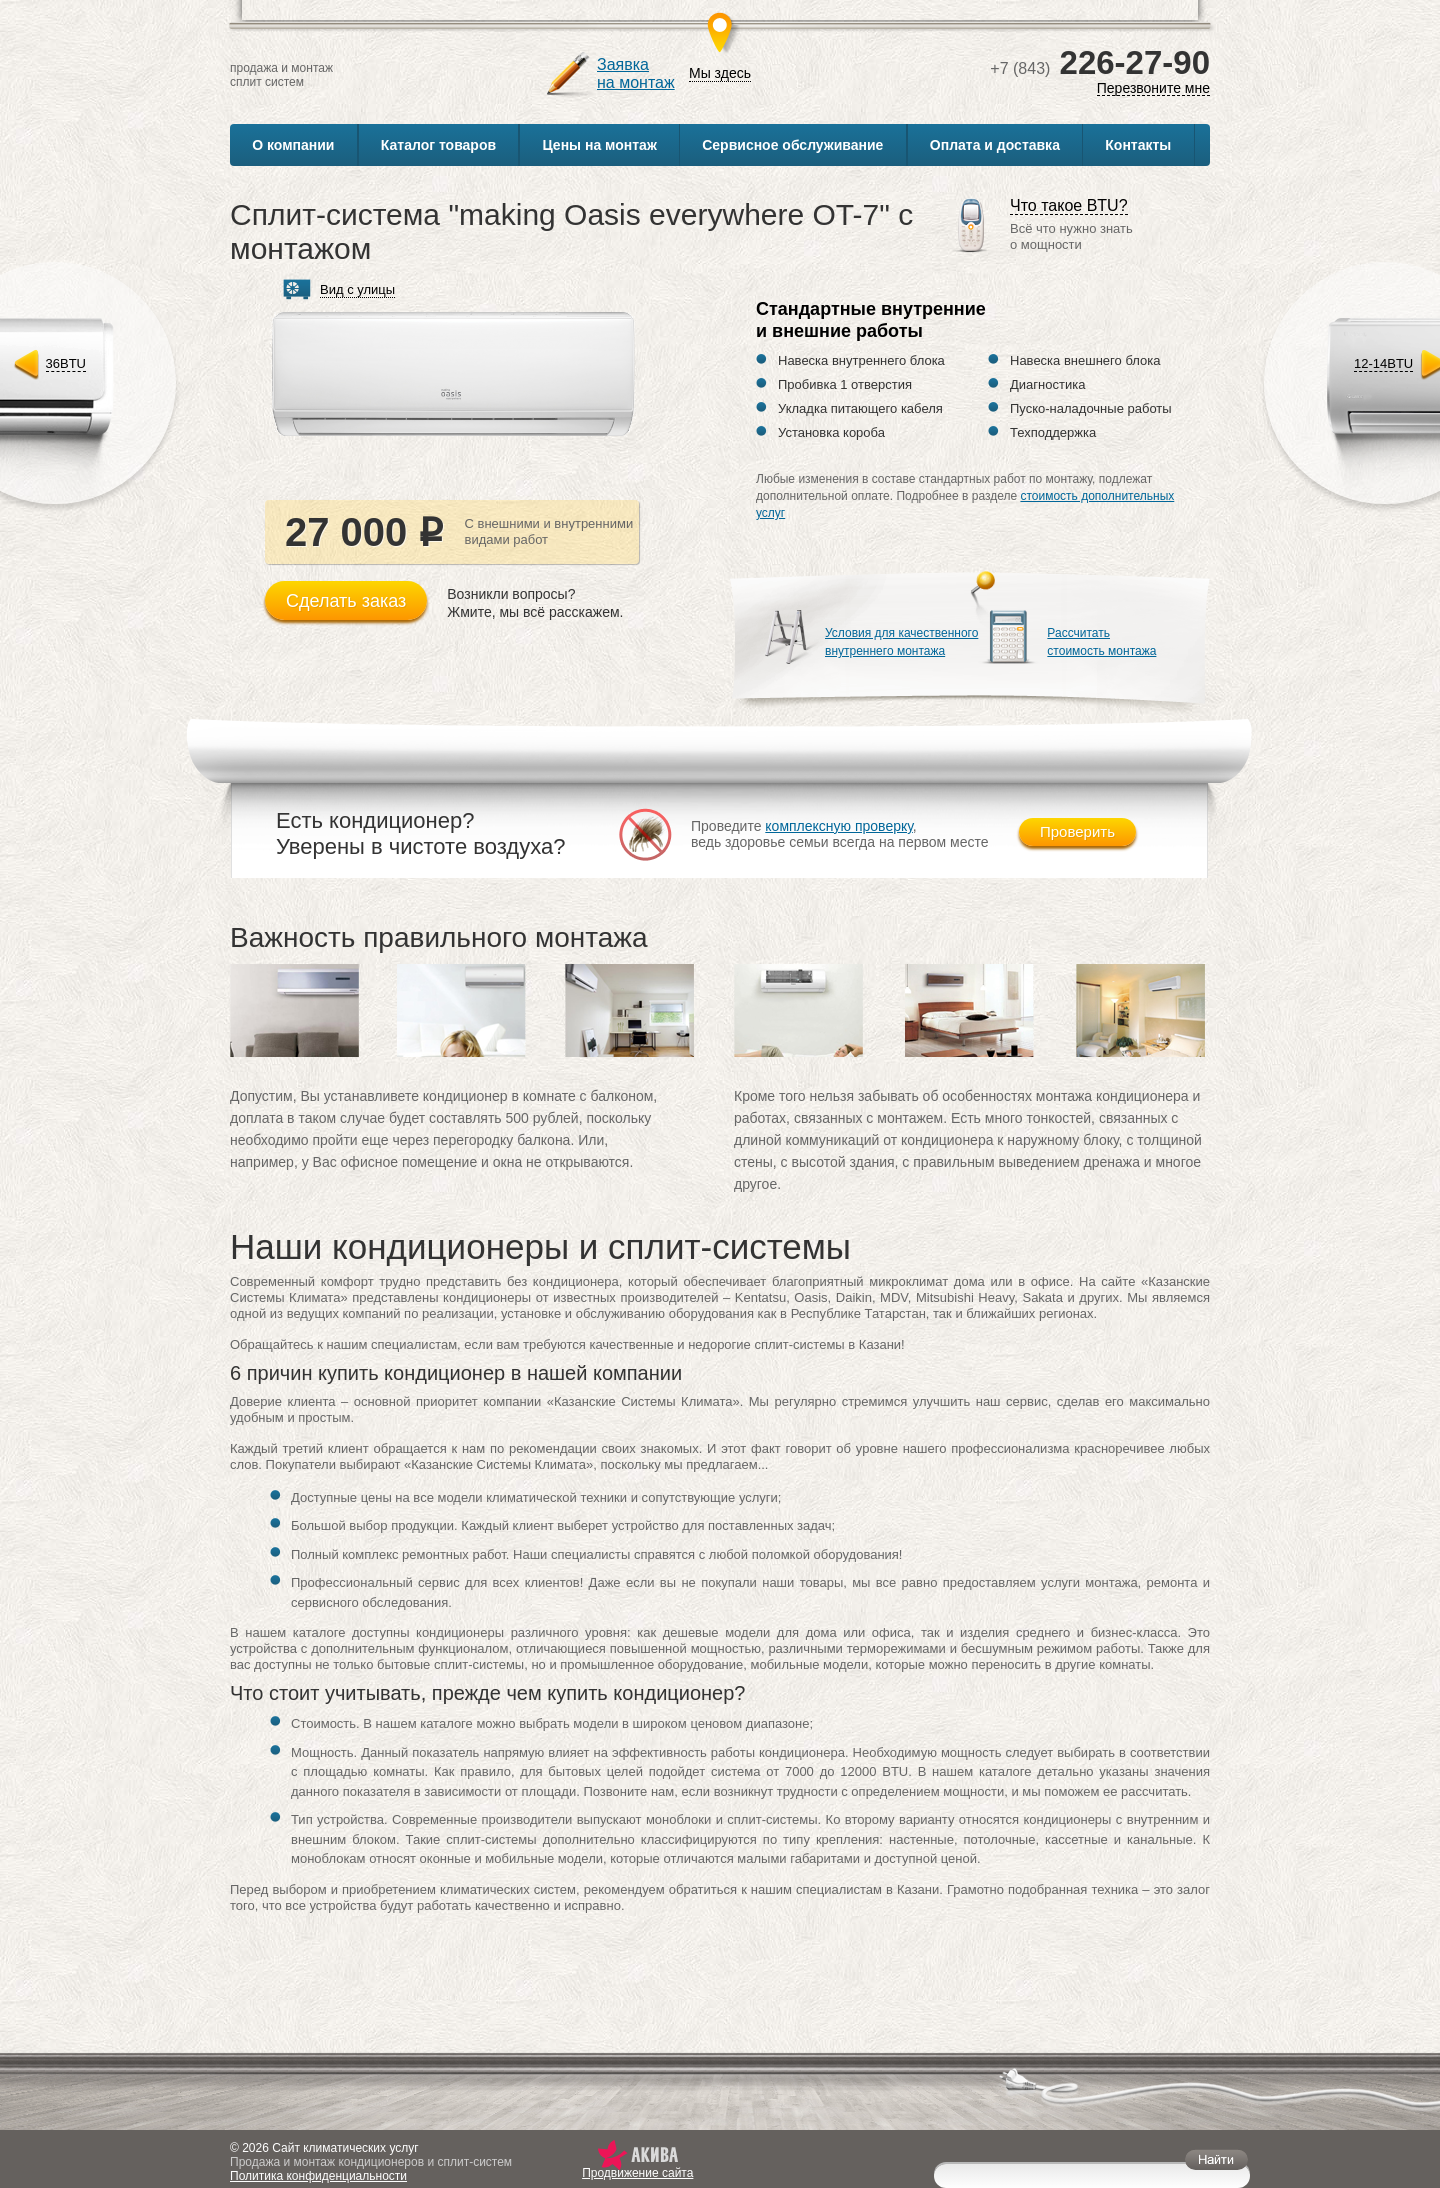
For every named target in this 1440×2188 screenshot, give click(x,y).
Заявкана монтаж (636, 73)
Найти (1216, 2159)
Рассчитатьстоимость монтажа (1101, 642)
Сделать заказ (346, 601)
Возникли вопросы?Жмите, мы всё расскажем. (535, 603)
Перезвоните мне (1153, 88)
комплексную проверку (839, 826)
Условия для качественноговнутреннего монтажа (901, 642)
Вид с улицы (357, 289)
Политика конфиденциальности (318, 2176)
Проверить (1077, 831)
